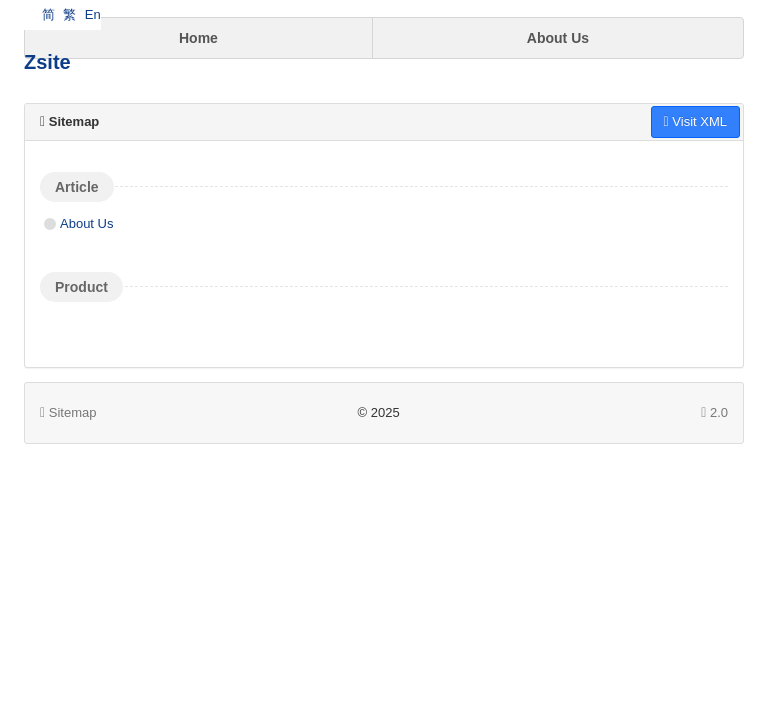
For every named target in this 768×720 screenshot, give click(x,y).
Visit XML (695, 121)
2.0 (714, 414)
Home (198, 38)
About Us (558, 38)
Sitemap (68, 412)
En (93, 14)
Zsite (47, 62)
